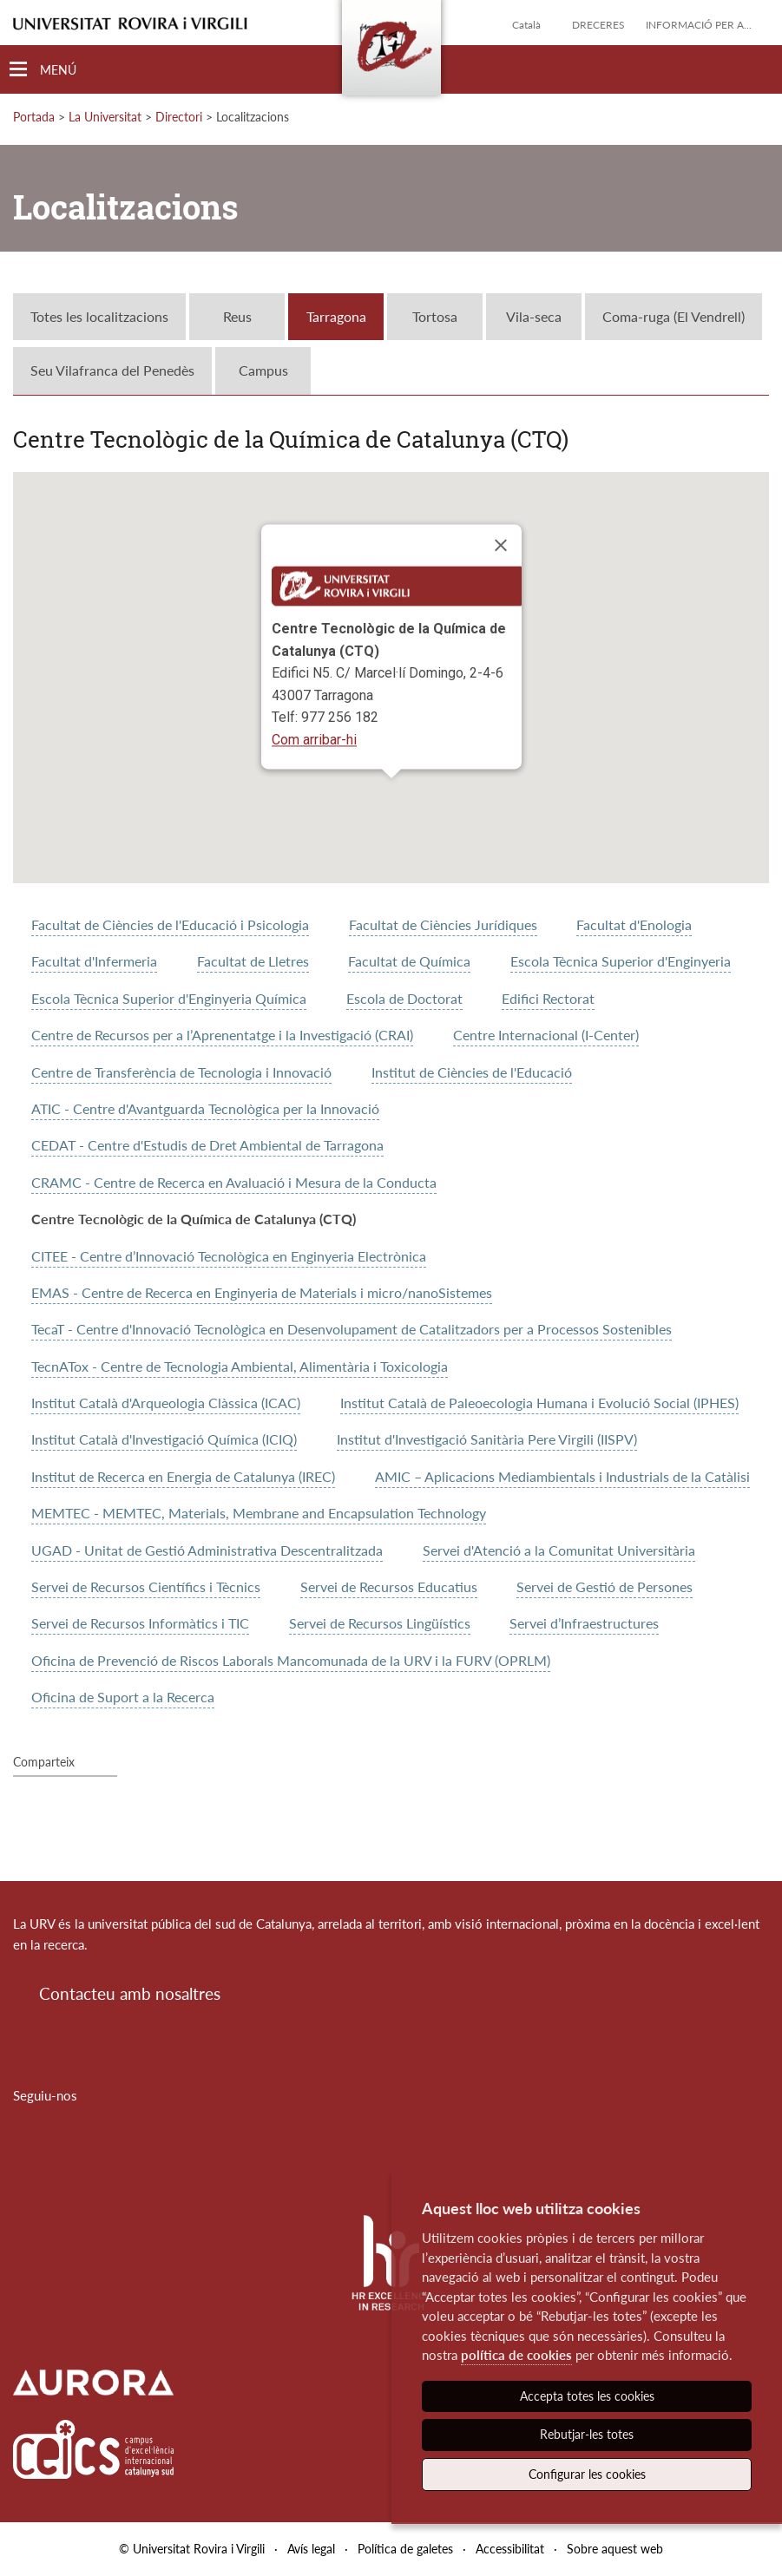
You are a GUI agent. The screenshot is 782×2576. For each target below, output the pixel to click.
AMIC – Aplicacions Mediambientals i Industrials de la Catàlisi (562, 1476)
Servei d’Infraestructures (584, 1623)
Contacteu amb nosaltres (129, 1993)
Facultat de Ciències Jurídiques (443, 924)
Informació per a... (699, 24)
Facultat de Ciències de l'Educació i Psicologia (170, 924)
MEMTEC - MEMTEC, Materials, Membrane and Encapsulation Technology (258, 1512)
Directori (178, 116)
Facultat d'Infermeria (94, 961)
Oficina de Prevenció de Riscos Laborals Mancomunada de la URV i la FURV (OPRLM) (290, 1660)
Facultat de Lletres (253, 961)
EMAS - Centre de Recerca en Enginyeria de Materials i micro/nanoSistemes (261, 1292)
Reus (237, 316)
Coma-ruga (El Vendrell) (673, 316)
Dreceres (598, 24)
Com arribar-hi (314, 739)
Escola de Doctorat (404, 998)
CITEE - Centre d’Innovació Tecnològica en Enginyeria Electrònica (228, 1256)
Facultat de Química (409, 961)
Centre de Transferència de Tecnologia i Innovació (181, 1072)
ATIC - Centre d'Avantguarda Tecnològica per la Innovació (205, 1108)
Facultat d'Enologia (634, 924)
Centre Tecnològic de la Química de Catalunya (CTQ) (193, 1218)
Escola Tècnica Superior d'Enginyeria (620, 961)
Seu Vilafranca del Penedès (112, 370)
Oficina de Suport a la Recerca (122, 1696)
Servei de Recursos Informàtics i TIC (140, 1623)
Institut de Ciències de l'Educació (471, 1072)
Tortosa (434, 316)
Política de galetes (405, 2548)
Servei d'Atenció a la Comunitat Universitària (559, 1550)
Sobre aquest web (615, 2548)
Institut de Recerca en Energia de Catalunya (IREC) (183, 1476)
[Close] (501, 545)
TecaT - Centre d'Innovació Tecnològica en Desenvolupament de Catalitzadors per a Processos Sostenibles (351, 1329)
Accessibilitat (510, 2548)
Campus (263, 370)
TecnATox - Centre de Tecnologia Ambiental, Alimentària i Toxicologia (239, 1366)
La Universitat (105, 116)
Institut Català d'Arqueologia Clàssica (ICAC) (165, 1402)
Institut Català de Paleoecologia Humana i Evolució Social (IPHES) (539, 1402)
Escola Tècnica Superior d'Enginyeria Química (168, 998)
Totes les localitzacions (99, 316)
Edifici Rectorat (548, 998)
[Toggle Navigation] (43, 70)
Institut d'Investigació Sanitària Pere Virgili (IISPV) (487, 1439)
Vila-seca (534, 316)
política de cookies (516, 2355)
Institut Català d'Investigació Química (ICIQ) (164, 1439)
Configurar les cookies (587, 2474)
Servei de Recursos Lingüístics (379, 1623)
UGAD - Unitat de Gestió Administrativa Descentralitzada (207, 1550)
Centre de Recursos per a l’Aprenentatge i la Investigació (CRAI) (222, 1034)
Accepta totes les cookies (587, 2396)
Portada (34, 116)
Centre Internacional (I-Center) (546, 1034)
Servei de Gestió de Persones (604, 1586)
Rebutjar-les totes (587, 2434)
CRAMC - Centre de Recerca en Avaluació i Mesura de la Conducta (234, 1182)
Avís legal (311, 2548)
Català (526, 24)
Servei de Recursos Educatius (388, 1586)
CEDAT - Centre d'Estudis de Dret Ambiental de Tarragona (207, 1145)
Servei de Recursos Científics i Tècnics (145, 1586)
